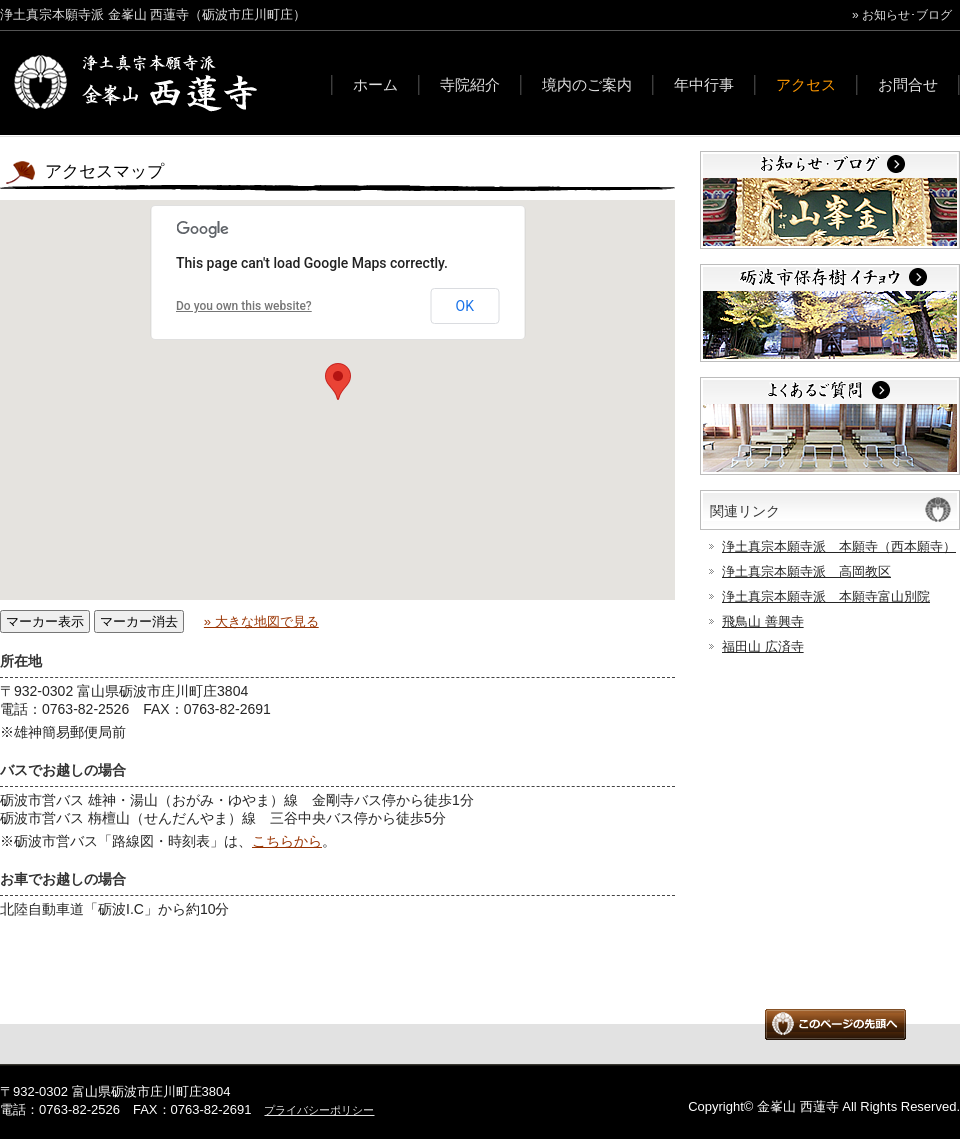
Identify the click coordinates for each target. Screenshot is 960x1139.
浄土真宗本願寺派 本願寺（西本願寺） (839, 546)
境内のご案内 (587, 84)
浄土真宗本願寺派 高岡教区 (806, 571)
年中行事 (704, 84)
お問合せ (908, 84)
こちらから (287, 841)
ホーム (375, 84)
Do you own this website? (244, 306)
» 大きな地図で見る (261, 621)
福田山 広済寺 (763, 646)
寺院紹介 (470, 84)
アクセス (806, 84)
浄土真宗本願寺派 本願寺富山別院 (826, 596)
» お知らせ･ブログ (902, 15)
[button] (338, 381)
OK (465, 306)
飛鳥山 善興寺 (763, 621)
